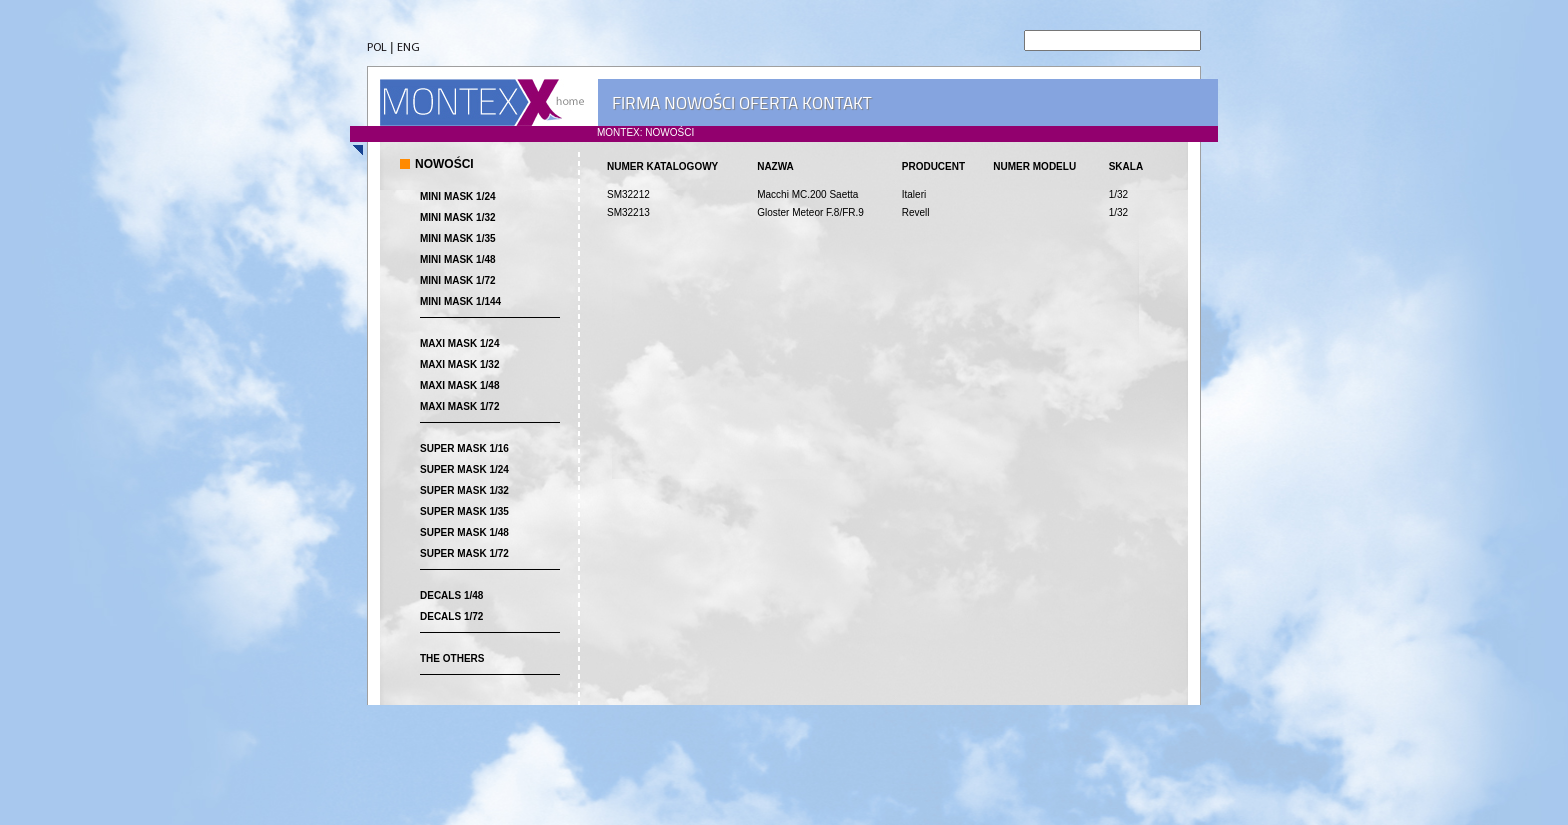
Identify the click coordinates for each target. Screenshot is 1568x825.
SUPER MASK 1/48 (464, 532)
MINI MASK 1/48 (458, 259)
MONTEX (482, 102)
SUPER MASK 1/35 (464, 511)
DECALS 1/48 (451, 595)
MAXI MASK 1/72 (459, 406)
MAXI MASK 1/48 (459, 385)
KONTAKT (836, 103)
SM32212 (628, 194)
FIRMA (636, 103)
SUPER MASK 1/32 (464, 490)
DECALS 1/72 (451, 616)
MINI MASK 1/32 (458, 217)
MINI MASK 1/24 (458, 196)
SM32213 (628, 212)
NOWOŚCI (699, 103)
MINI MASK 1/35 (458, 238)
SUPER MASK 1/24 (464, 469)
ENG (408, 48)
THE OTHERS (452, 658)
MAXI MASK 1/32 (459, 364)
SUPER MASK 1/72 (464, 553)
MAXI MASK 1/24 (459, 343)
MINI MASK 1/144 (460, 301)
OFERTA (768, 103)
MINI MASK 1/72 (458, 280)
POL (377, 48)
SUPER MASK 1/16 (464, 448)
